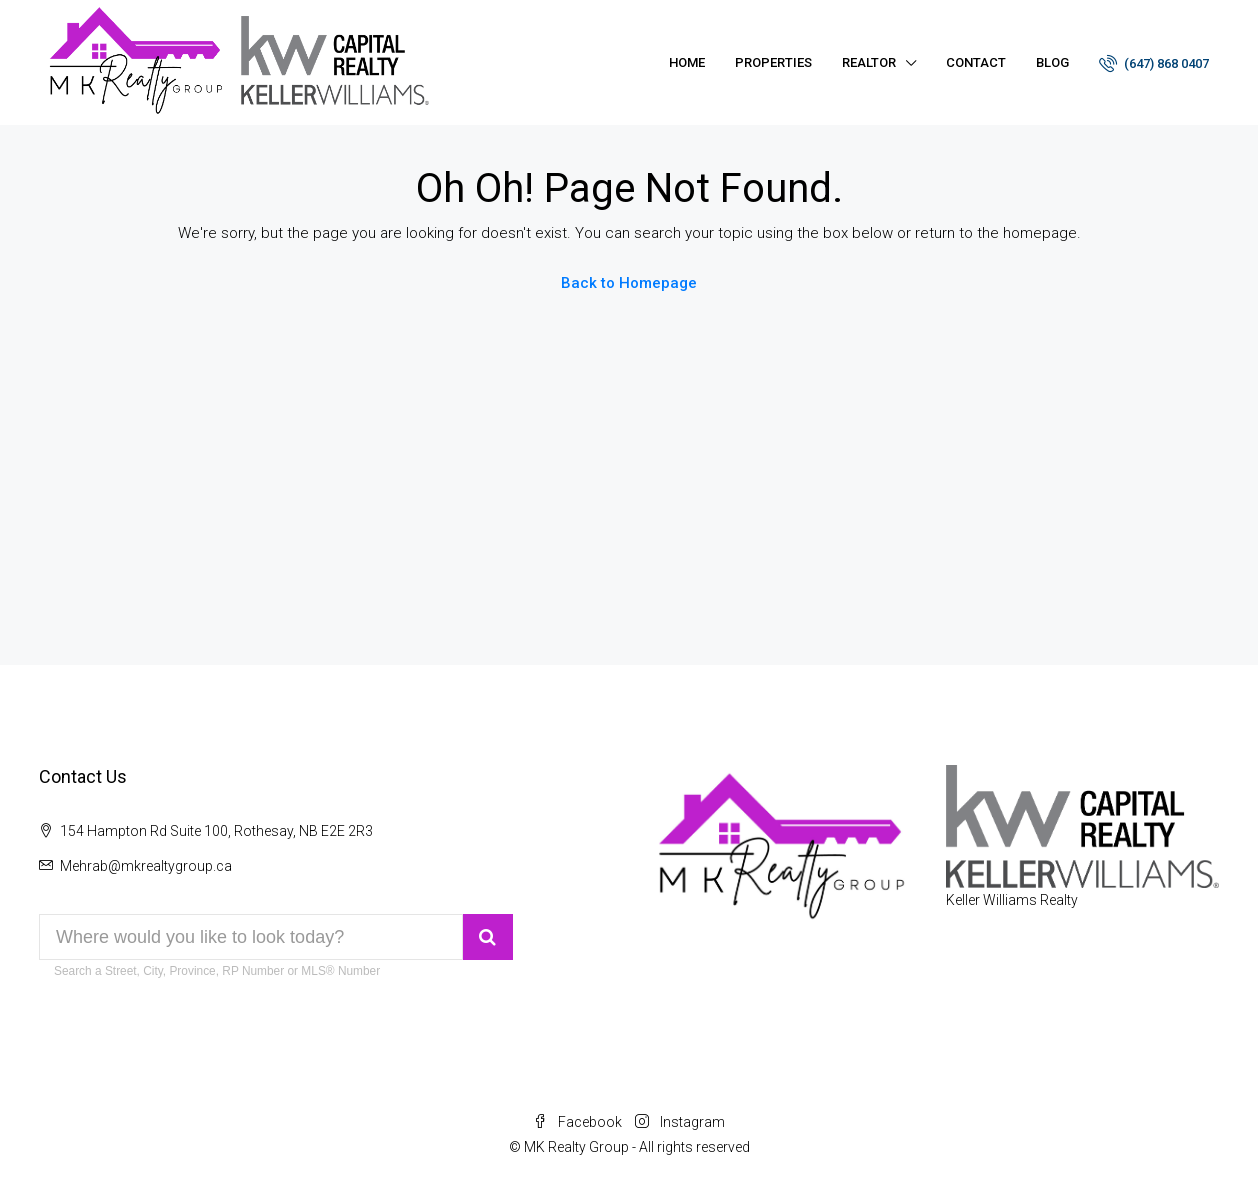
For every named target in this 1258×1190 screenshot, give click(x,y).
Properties (773, 62)
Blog (1052, 62)
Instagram (680, 1122)
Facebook (579, 1122)
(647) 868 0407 (1154, 63)
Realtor (869, 62)
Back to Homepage (629, 283)
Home (687, 62)
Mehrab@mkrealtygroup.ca (146, 866)
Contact (976, 62)
